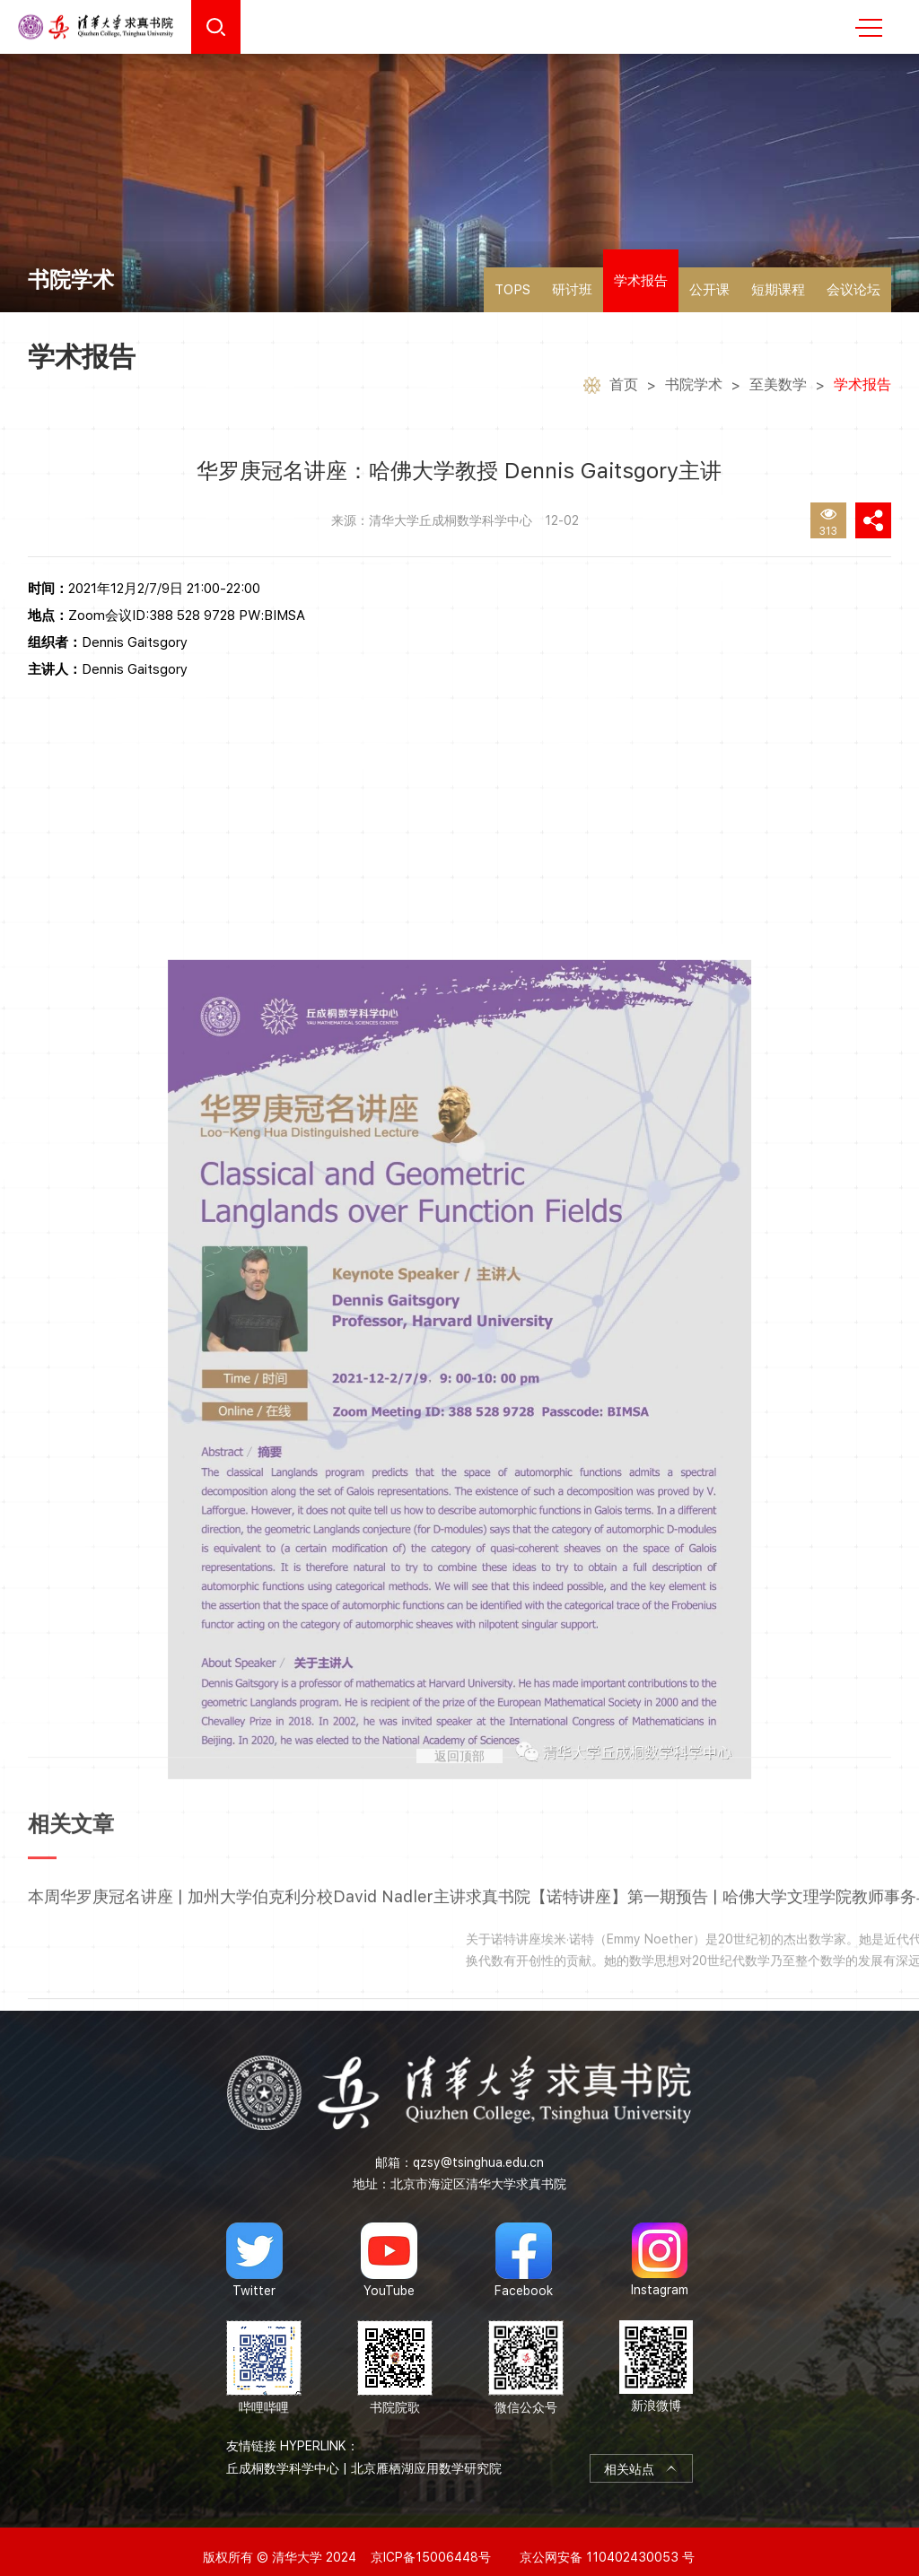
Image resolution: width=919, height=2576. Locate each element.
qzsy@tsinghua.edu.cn (478, 2150)
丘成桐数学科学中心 (282, 2456)
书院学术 (693, 387)
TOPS (512, 290)
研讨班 (572, 290)
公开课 (709, 290)
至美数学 (778, 387)
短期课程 (778, 290)
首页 (623, 387)
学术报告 (641, 281)
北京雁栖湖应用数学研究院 (426, 2456)
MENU (868, 28)
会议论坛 (853, 290)
